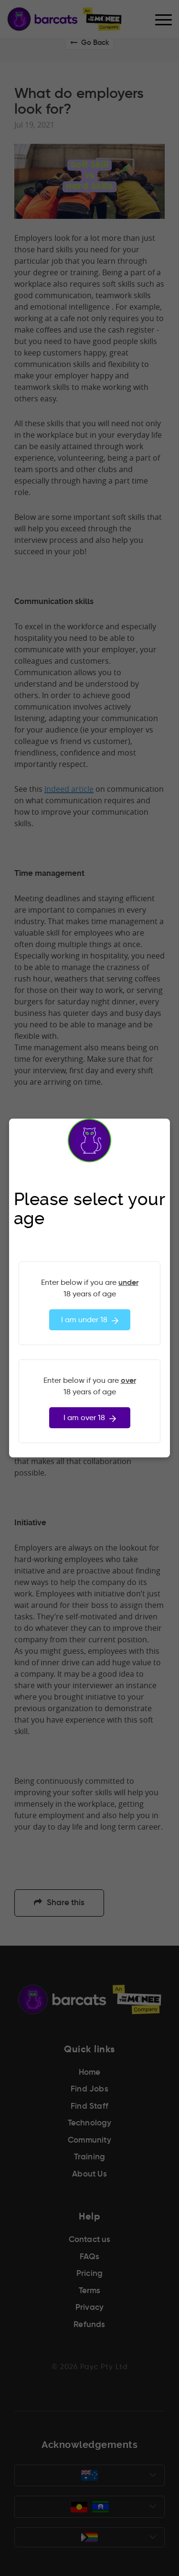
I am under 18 (89, 1320)
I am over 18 (89, 1417)
